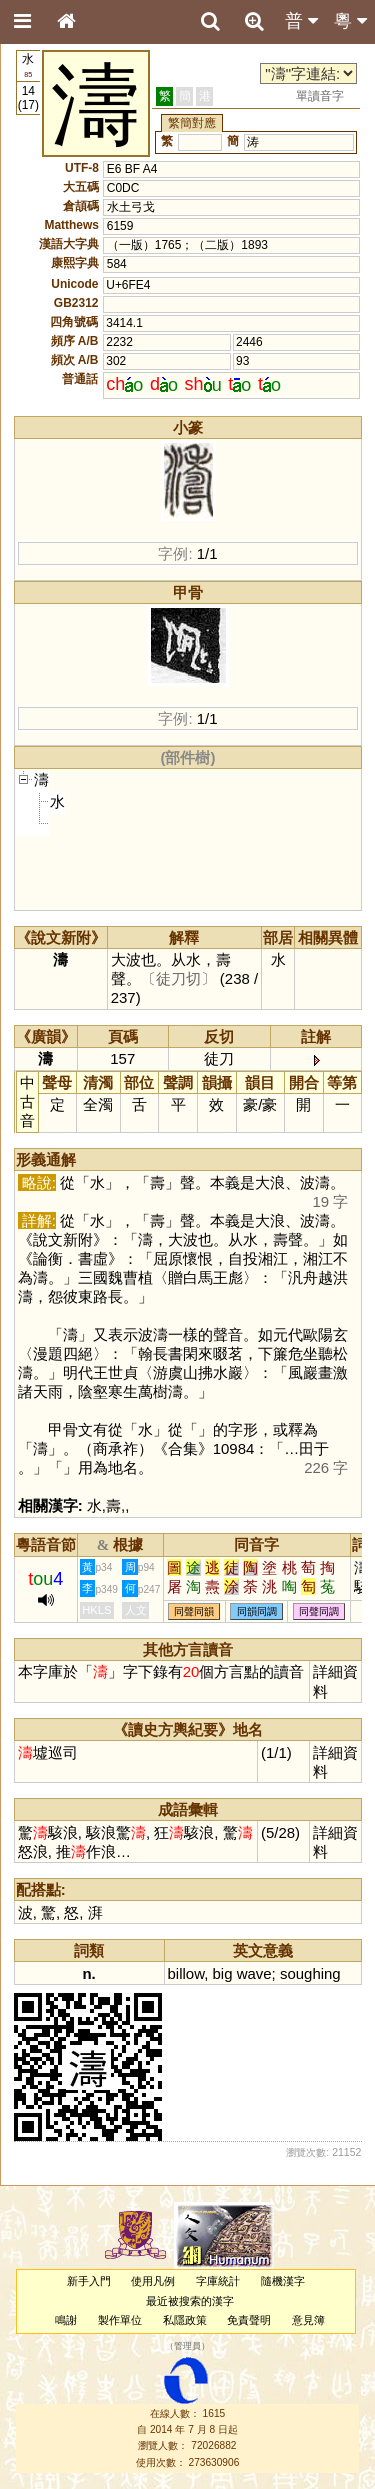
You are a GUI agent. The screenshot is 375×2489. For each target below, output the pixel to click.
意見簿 (308, 2320)
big (222, 1973)
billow (186, 1973)
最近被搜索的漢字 (190, 2301)
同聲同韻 (194, 1611)
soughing (310, 1973)
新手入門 (89, 2281)
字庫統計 (218, 2281)
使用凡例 (153, 2281)
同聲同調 (319, 1611)
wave (254, 1973)
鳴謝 (66, 2320)
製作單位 (120, 2320)
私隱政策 (185, 2320)
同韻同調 (257, 1611)
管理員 (187, 2347)
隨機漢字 (283, 2281)
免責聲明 (249, 2320)
